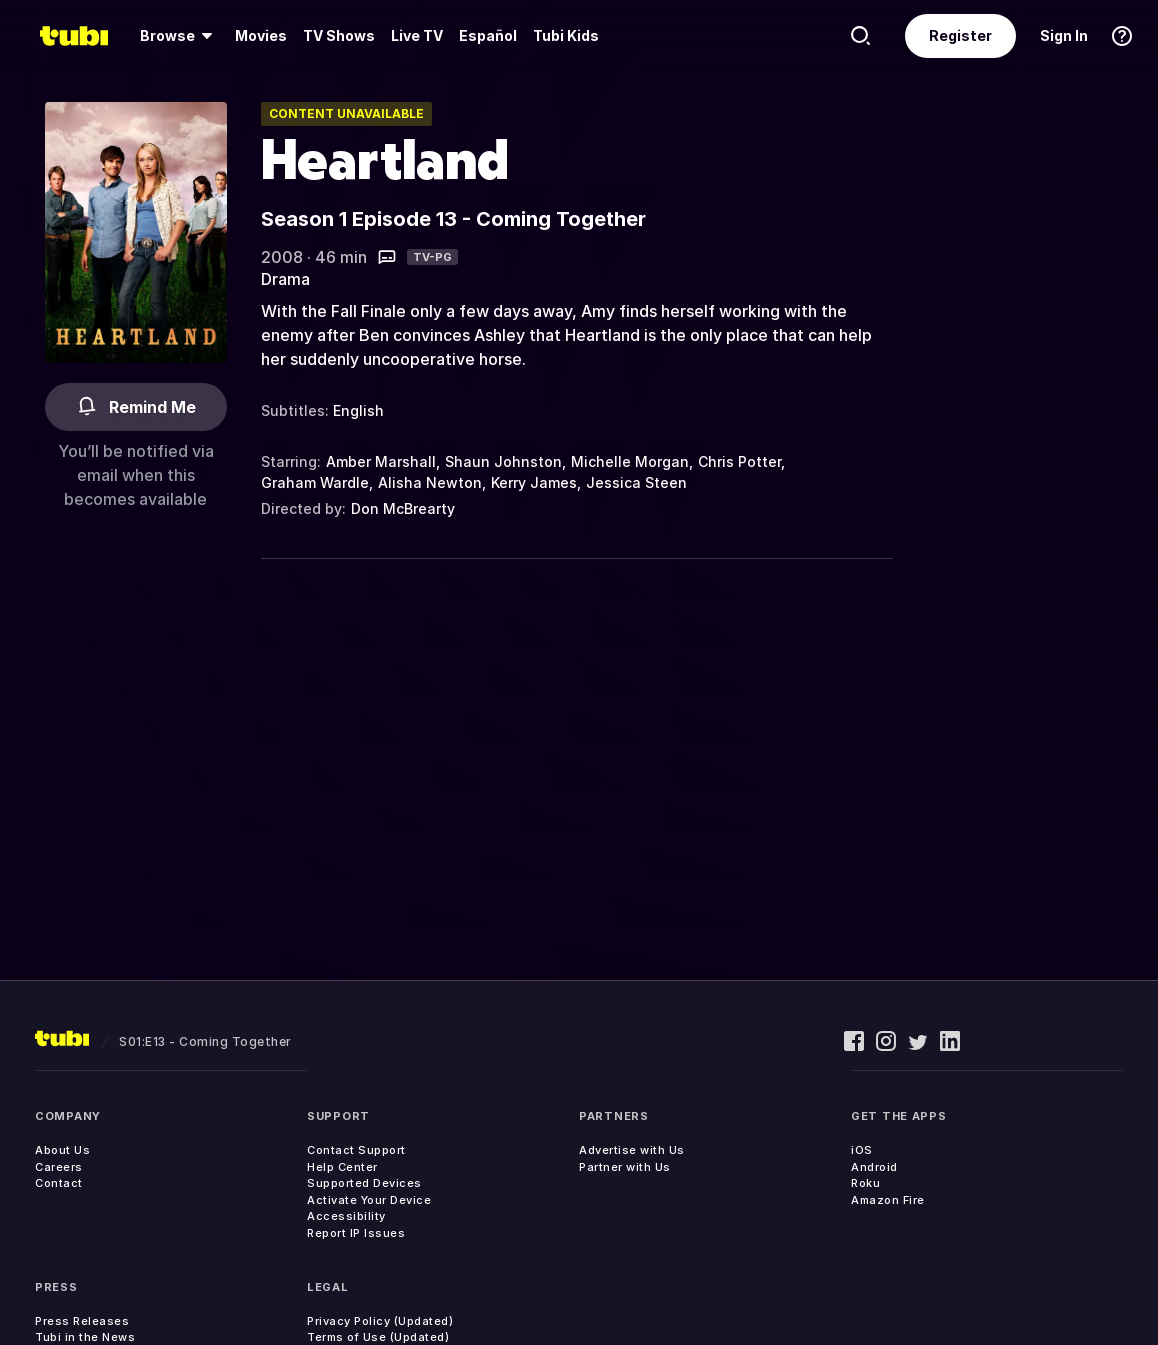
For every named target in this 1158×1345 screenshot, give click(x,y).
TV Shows (339, 35)
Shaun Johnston (503, 461)
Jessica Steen (636, 482)
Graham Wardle (315, 482)
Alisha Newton (430, 482)
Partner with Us (625, 1167)
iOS (862, 1150)
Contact (59, 1183)
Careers (59, 1167)
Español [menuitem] (488, 35)
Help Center (342, 1167)
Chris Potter (739, 461)
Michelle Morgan (630, 461)
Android (874, 1167)
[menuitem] (179, 36)
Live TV (417, 35)
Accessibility (346, 1216)
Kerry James (534, 482)
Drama (285, 279)
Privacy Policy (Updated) (380, 1321)
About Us (62, 1150)
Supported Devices (364, 1183)
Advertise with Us (632, 1150)
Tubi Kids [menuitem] (566, 35)
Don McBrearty (403, 508)
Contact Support (356, 1150)
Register (960, 35)
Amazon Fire (888, 1200)
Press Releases (82, 1321)
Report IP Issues (356, 1233)
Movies (261, 35)
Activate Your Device (369, 1200)
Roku (865, 1183)
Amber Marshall (381, 461)
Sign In (1064, 35)
